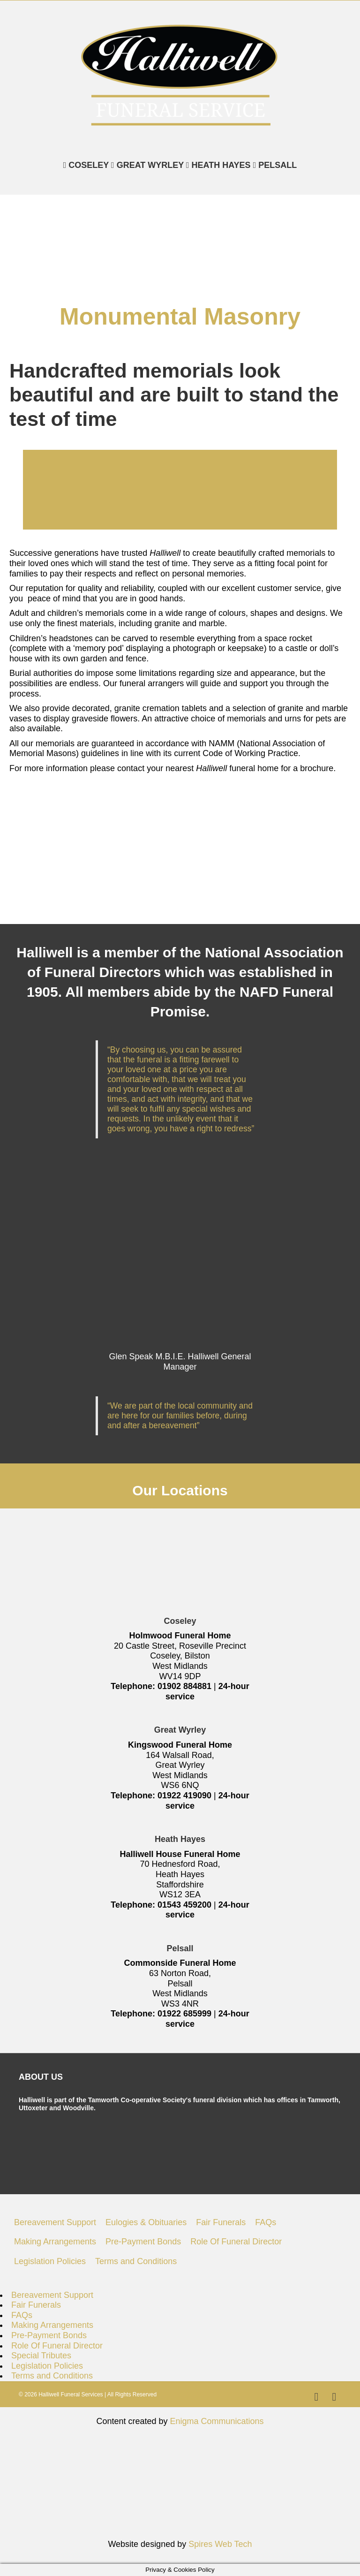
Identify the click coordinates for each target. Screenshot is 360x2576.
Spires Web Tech (220, 2544)
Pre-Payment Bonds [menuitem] (143, 2241)
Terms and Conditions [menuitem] (136, 2261)
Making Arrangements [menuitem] (55, 2241)
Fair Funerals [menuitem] (221, 2222)
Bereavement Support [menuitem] (55, 2222)
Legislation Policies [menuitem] (50, 2261)
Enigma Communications (217, 2421)
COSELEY (87, 165)
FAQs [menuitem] (265, 2222)
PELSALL (276, 165)
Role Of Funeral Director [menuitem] (236, 2241)
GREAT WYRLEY (149, 165)
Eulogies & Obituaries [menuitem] (146, 2222)
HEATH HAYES (220, 165)
